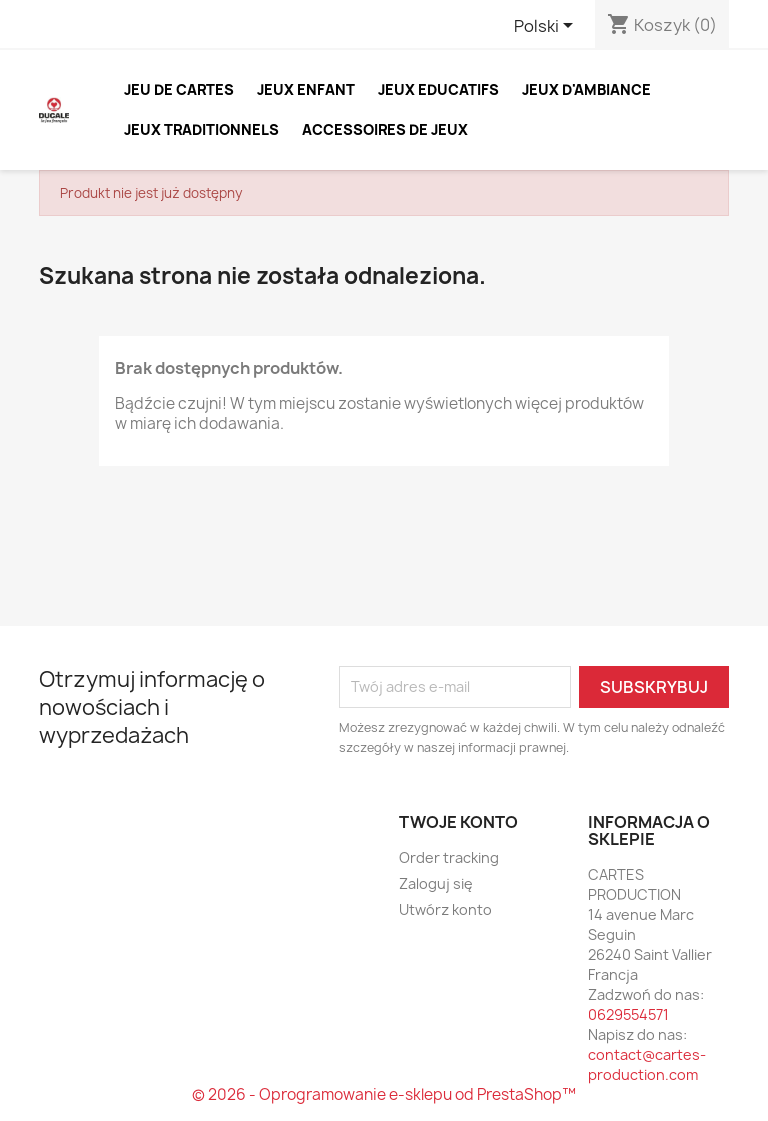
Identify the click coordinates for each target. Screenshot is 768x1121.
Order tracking (449, 857)
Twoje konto (458, 822)
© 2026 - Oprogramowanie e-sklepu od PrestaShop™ (384, 1094)
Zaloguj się (436, 883)
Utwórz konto (445, 909)
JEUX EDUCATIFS (438, 89)
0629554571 (628, 1014)
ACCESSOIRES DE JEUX (385, 129)
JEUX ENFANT (306, 89)
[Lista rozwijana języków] (547, 27)
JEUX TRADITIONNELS (201, 129)
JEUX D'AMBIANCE (586, 89)
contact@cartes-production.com (647, 1064)
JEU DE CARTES (179, 89)
